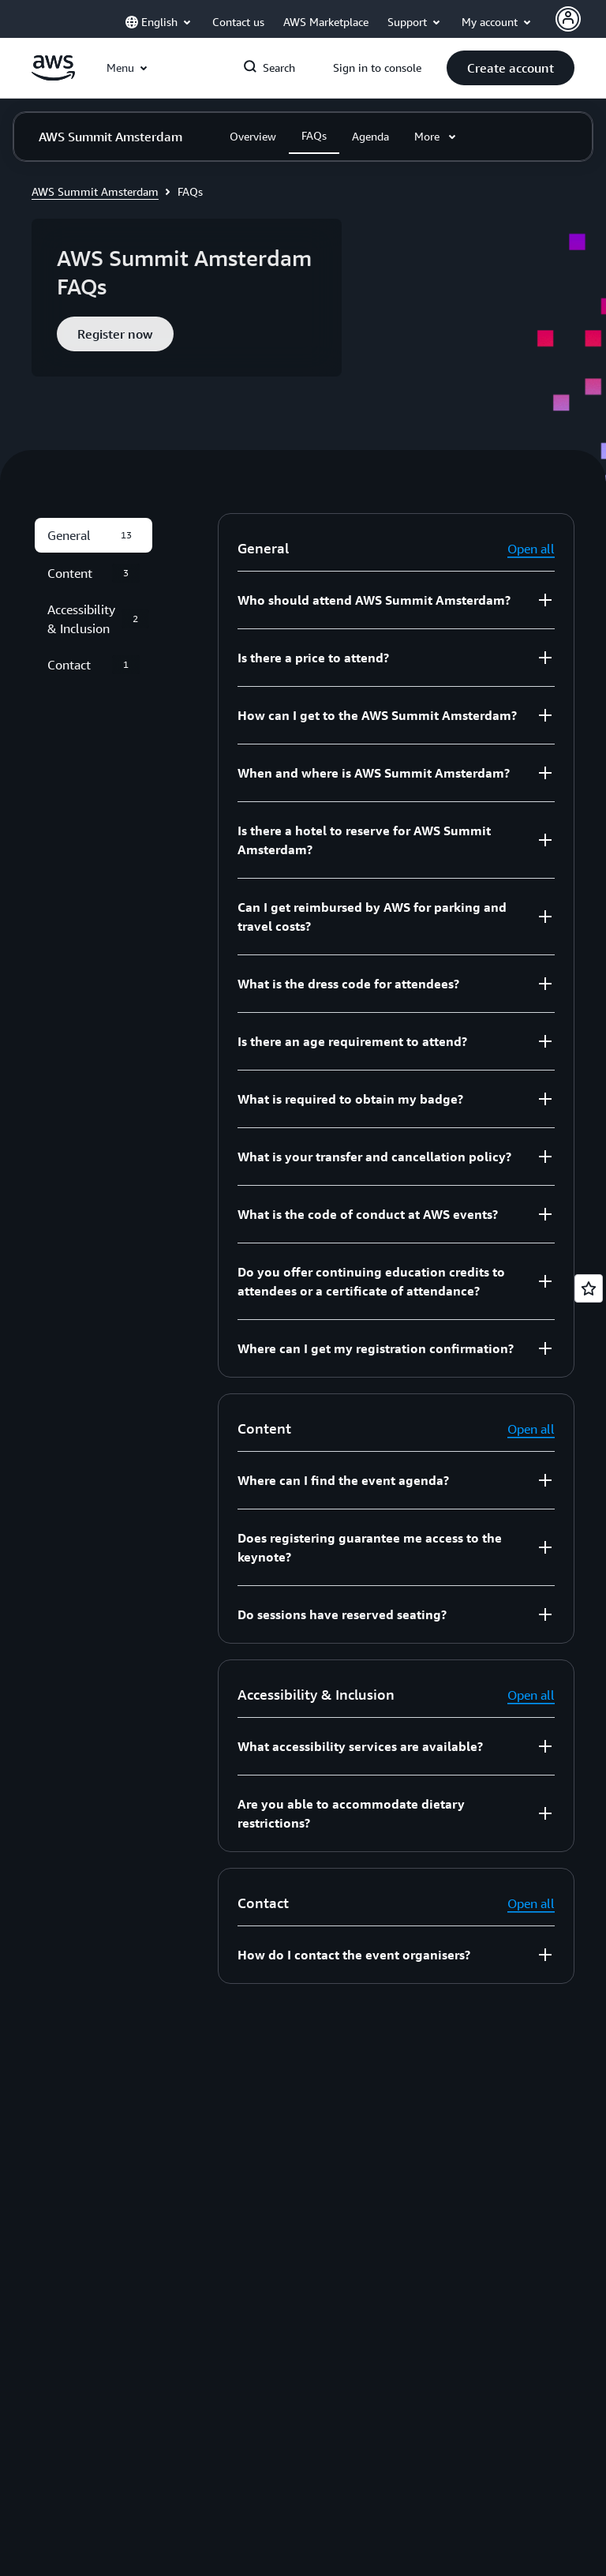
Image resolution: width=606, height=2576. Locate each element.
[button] (510, 68)
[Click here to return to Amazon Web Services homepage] (53, 76)
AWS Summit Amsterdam (95, 191)
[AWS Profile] (568, 19)
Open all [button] (531, 549)
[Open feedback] (588, 1288)
